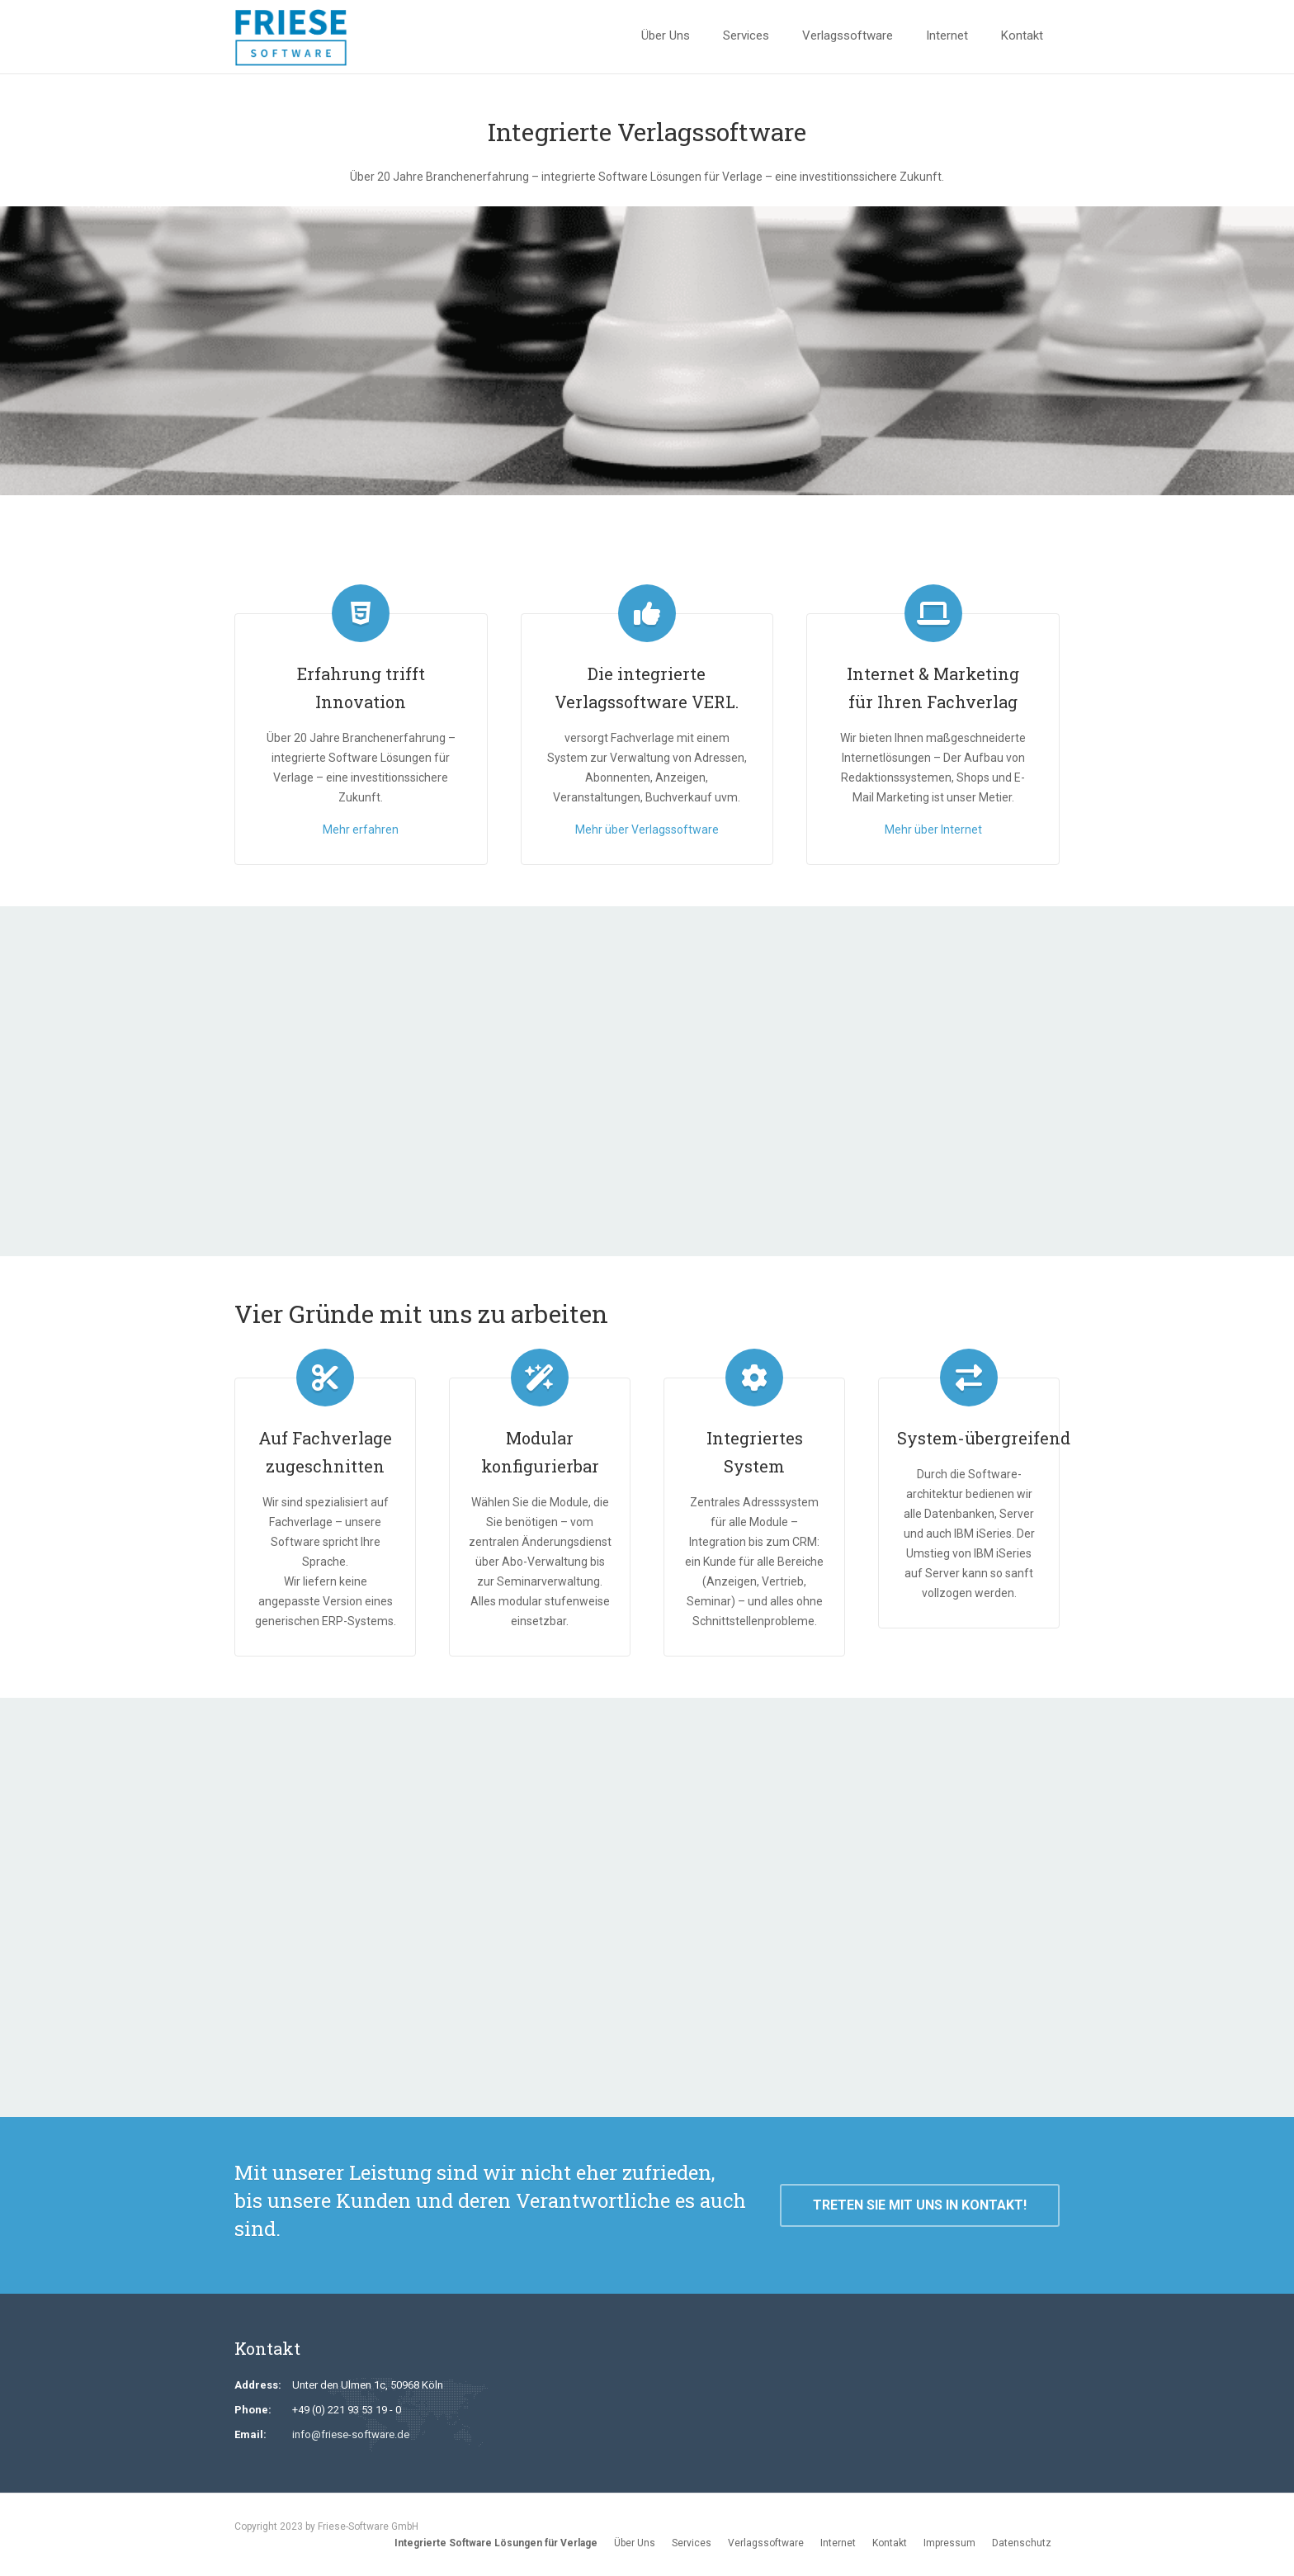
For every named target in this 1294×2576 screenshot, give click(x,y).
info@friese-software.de (350, 2434)
